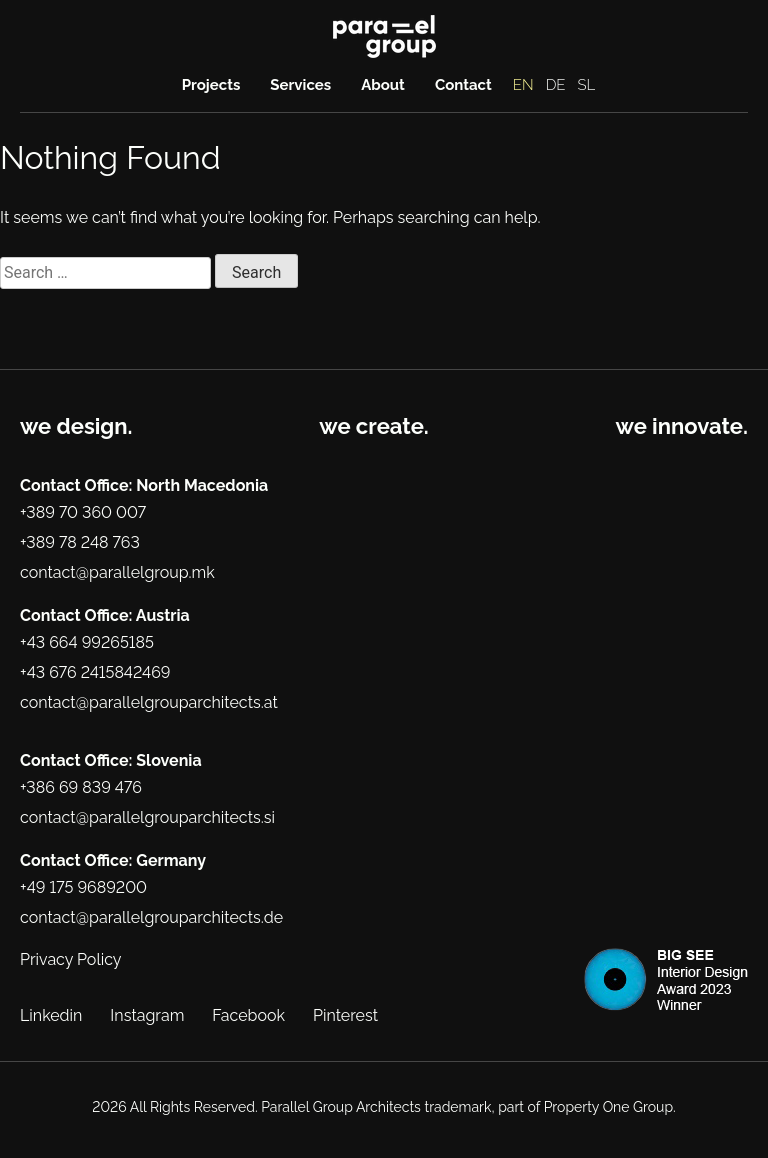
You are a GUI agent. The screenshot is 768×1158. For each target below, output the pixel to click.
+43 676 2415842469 (95, 672)
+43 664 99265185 (87, 642)
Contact (463, 85)
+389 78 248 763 (80, 542)
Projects (211, 85)
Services (300, 85)
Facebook (248, 1015)
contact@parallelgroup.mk (117, 572)
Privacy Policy (71, 959)
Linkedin (51, 1015)
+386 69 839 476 (81, 787)
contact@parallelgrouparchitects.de (151, 917)
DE (556, 85)
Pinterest (345, 1015)
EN (523, 85)
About (383, 85)
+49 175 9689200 (83, 887)
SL (587, 85)
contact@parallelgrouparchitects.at (149, 702)
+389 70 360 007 (83, 512)
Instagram (147, 1015)
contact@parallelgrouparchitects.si (147, 817)
